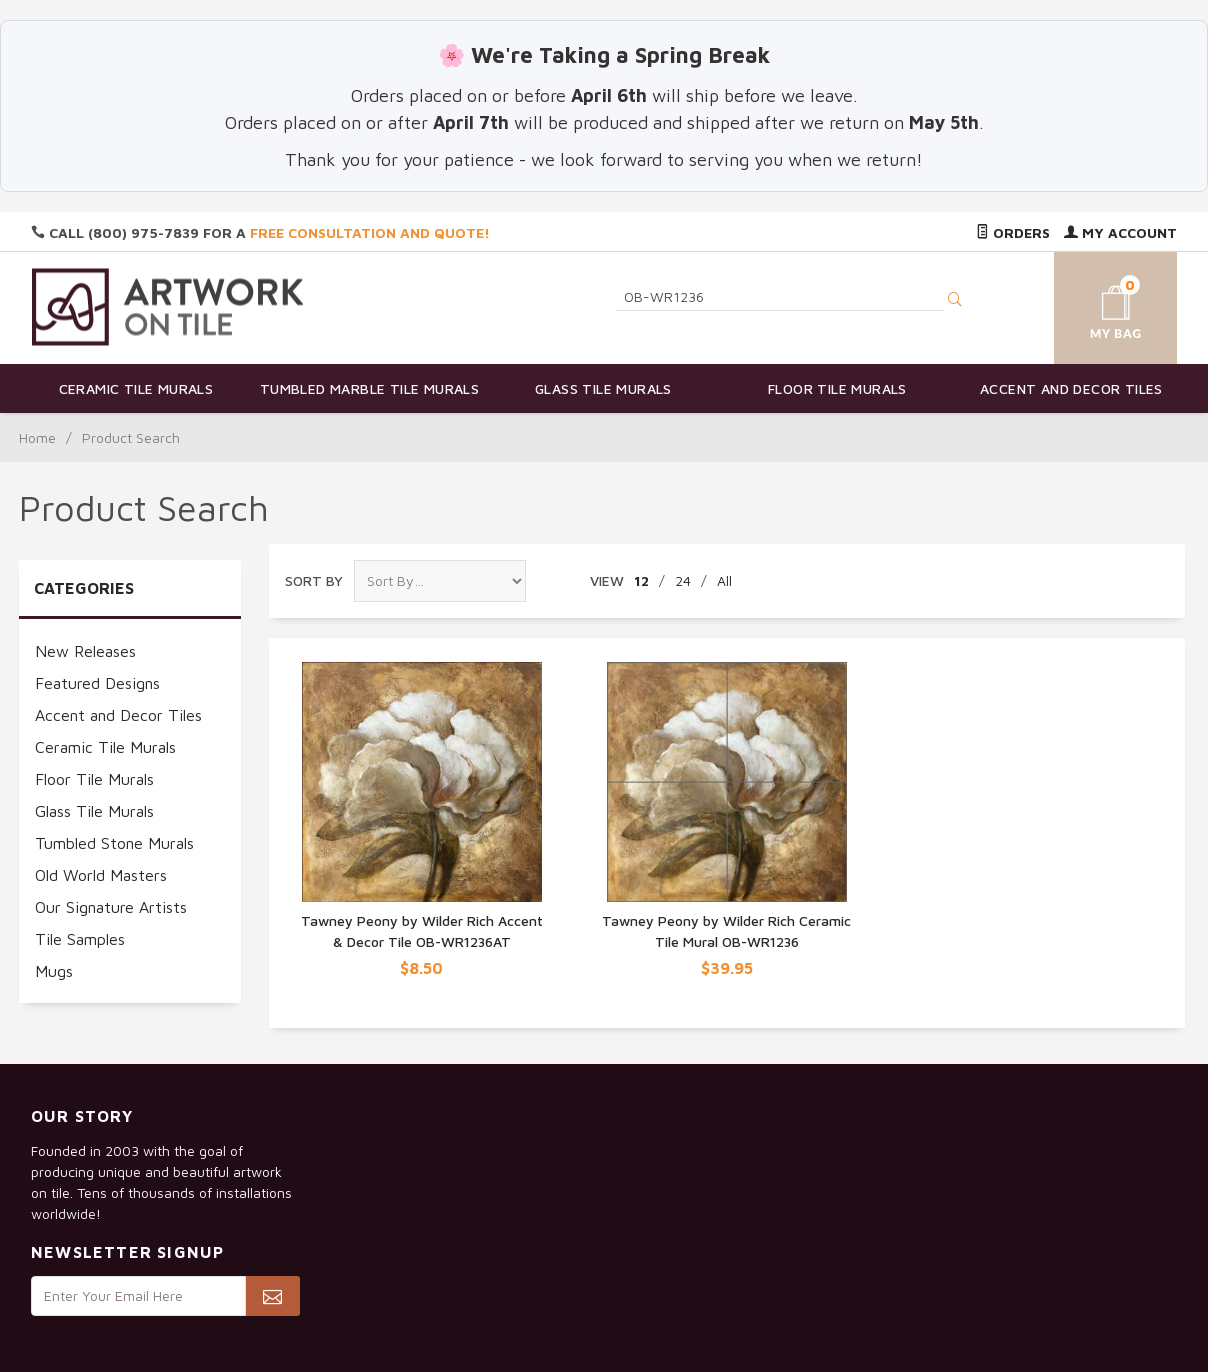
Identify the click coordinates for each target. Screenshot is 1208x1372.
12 (641, 580)
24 (683, 580)
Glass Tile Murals (603, 388)
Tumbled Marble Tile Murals (369, 388)
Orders (1013, 232)
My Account (1120, 232)
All (724, 580)
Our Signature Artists (111, 907)
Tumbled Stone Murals (114, 843)
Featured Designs (97, 683)
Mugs (54, 971)
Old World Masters (101, 875)
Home (37, 437)
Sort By (314, 580)
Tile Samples (80, 939)
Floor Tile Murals (837, 388)
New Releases (85, 651)
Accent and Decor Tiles (1071, 388)
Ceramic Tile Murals (136, 388)
